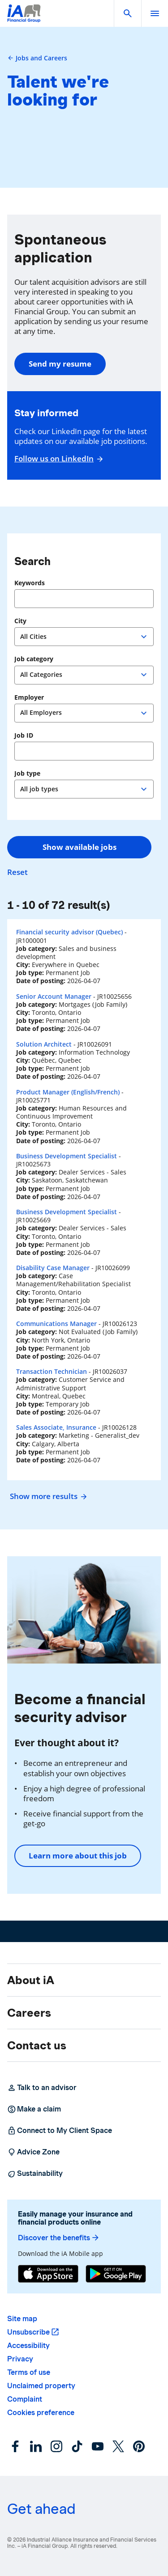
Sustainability (35, 2173)
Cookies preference (40, 2412)
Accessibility (28, 2345)
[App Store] (48, 2274)
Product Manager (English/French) (68, 1092)
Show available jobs (79, 847)
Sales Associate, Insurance (56, 1427)
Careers (29, 2012)
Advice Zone (33, 2152)
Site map (22, 2318)
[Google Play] (116, 2274)
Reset (17, 872)
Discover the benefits (59, 2238)
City (20, 621)
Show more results (47, 1496)
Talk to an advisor (42, 2087)
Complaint (24, 2399)
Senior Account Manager (53, 996)
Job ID (23, 735)
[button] (127, 13)
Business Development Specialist (66, 1156)
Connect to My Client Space (59, 2130)
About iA (30, 1980)
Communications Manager (56, 1323)
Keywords (29, 583)
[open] (154, 13)
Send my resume (60, 364)
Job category (33, 659)
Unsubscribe (28, 2332)
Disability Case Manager (53, 1267)
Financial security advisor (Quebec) (69, 932)
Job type (27, 773)
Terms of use (28, 2372)
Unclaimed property (41, 2386)
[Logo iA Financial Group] (24, 19)
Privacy (20, 2359)
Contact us (36, 2045)
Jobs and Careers (37, 58)
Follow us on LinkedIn (57, 459)
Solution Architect (44, 1044)
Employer (29, 697)
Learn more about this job (78, 1855)
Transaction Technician (51, 1371)
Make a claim (34, 2109)
